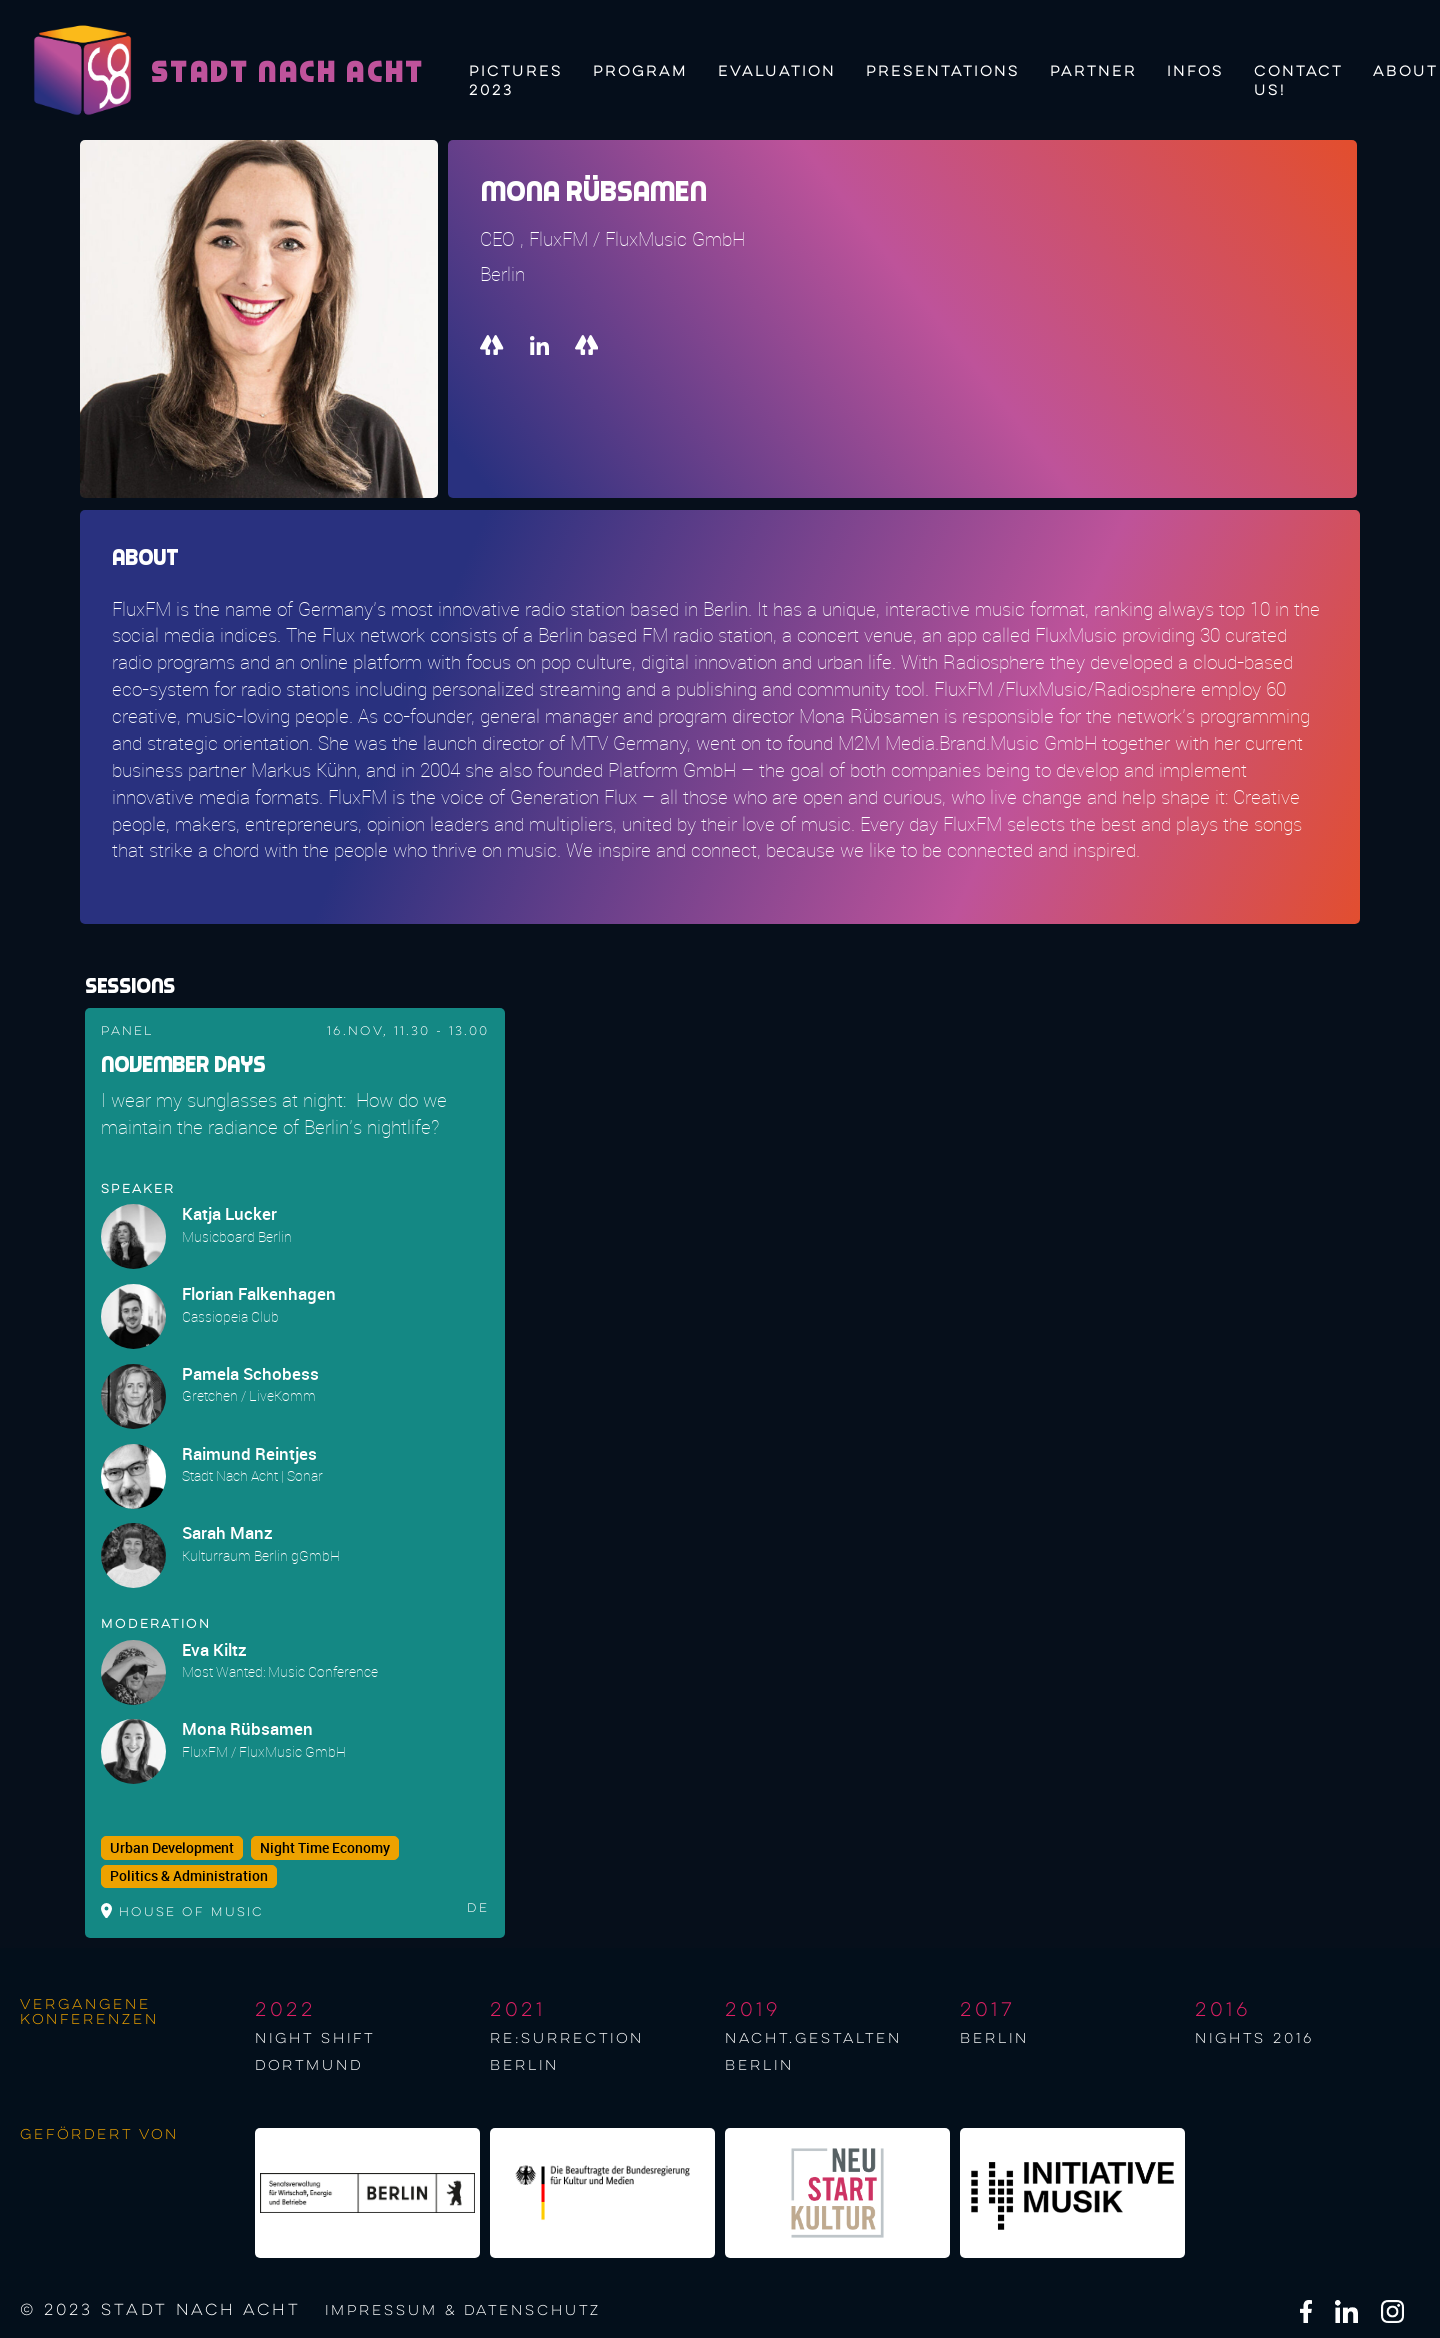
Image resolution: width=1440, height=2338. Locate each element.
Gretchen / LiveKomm (249, 1395)
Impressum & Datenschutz (463, 2311)
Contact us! (1298, 78)
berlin (994, 2039)
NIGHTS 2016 (1254, 2039)
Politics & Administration (189, 1876)
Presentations (943, 72)
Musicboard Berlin (237, 1236)
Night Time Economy (325, 1848)
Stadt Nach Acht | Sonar (252, 1475)
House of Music (191, 1912)
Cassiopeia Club (230, 1316)
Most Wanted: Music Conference (280, 1671)
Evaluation (777, 72)
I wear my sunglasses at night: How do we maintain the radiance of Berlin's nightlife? (274, 1113)
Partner (1093, 72)
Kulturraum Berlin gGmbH (261, 1555)
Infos (1195, 72)
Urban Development (172, 1848)
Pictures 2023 (516, 78)
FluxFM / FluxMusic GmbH (264, 1751)
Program (640, 72)
